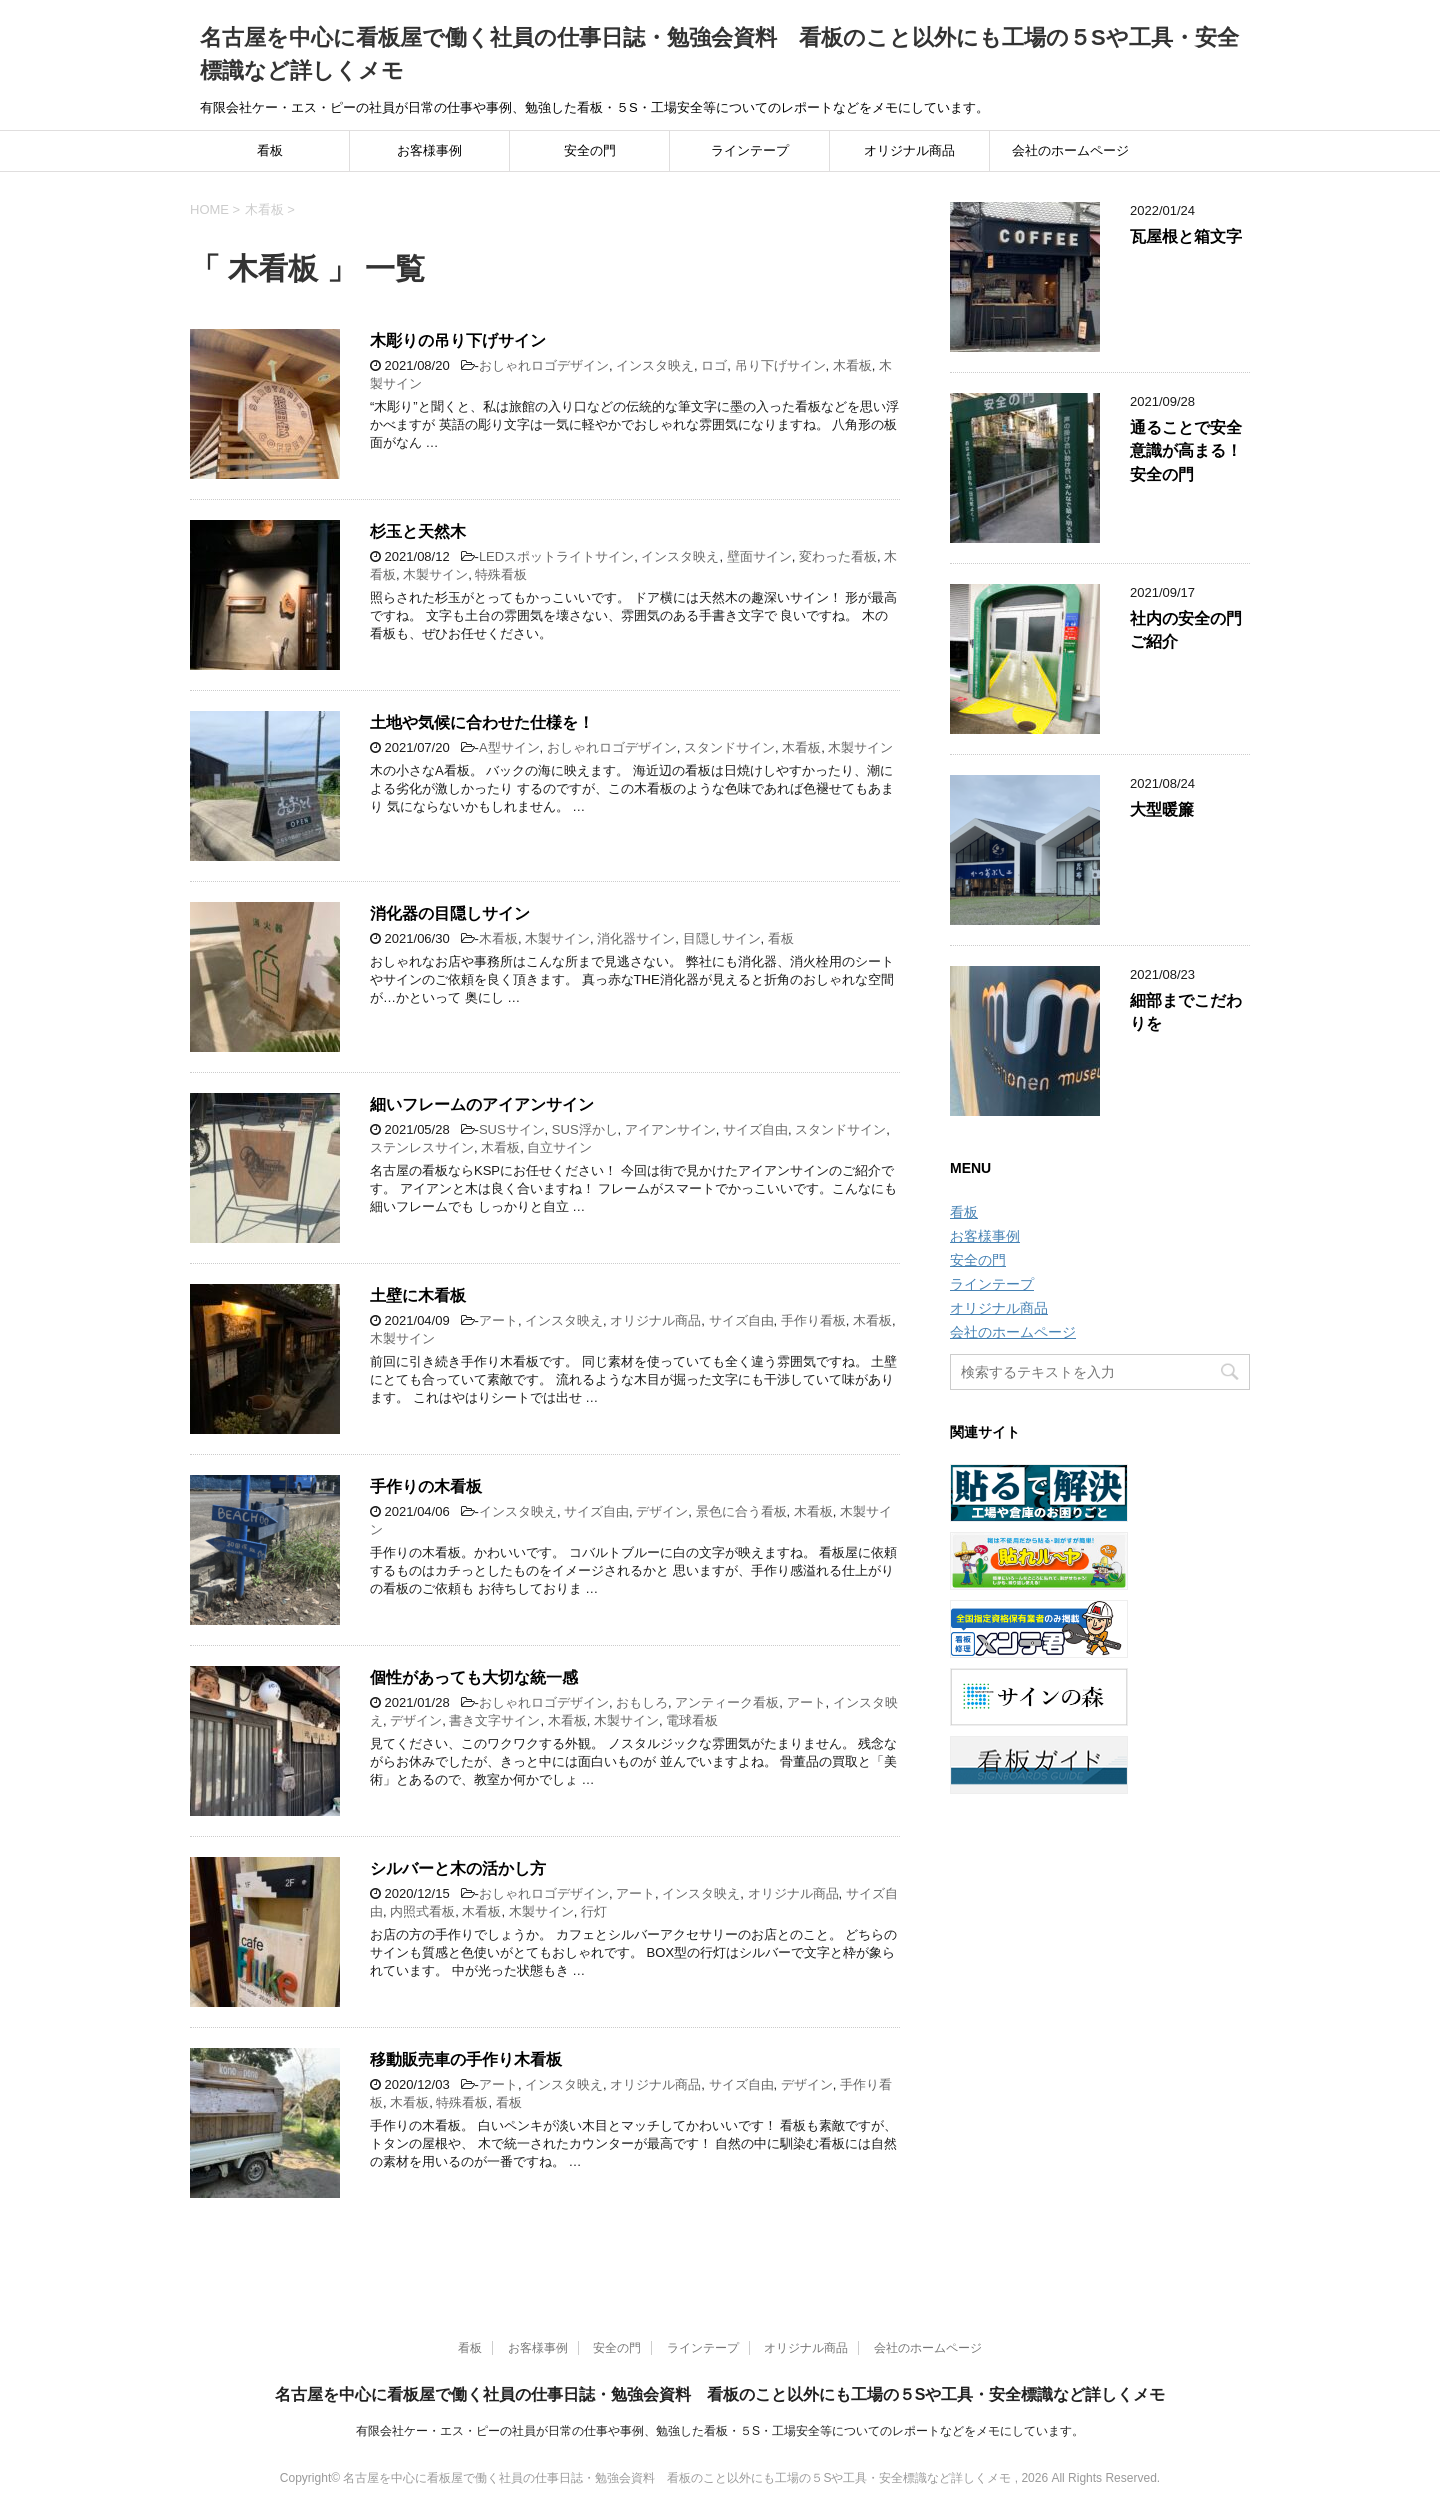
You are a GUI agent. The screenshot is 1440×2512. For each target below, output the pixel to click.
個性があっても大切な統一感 (474, 1677)
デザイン (662, 1511)
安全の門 (590, 150)
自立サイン (559, 1147)
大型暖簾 (1162, 809)
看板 (270, 150)
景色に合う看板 (741, 1511)
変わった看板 (838, 556)
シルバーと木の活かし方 (458, 1868)
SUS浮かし (585, 1129)
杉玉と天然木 (418, 531)
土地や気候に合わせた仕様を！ (482, 722)
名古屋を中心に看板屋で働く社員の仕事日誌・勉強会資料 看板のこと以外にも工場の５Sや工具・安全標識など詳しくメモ (720, 2394)
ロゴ (714, 365)
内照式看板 (422, 1911)
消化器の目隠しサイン (450, 913)
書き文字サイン (494, 1720)
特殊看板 (501, 574)
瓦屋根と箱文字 (1186, 236)
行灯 (594, 1911)
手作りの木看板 (426, 1486)
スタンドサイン (729, 747)
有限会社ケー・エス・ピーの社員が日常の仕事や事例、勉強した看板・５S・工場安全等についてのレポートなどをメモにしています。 (720, 2431)
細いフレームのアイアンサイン (482, 1104)
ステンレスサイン (422, 1147)
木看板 (852, 365)
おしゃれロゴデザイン (544, 365)
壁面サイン (759, 556)
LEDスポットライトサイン (556, 556)
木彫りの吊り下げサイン (458, 340)
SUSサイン (512, 1129)
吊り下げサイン (780, 365)
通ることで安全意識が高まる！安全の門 (1186, 451)
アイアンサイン (670, 1129)
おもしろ (642, 1702)
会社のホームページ (1070, 150)
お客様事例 (429, 150)
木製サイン (435, 574)
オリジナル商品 (909, 150)
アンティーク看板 (727, 1702)
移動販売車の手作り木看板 (466, 2059)
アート (498, 1320)
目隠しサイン (722, 938)
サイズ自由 (755, 1129)
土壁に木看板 (418, 1295)
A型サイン (509, 747)
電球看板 (692, 1720)
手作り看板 (813, 1320)
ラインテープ (750, 150)
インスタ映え (655, 365)
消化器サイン (636, 938)
